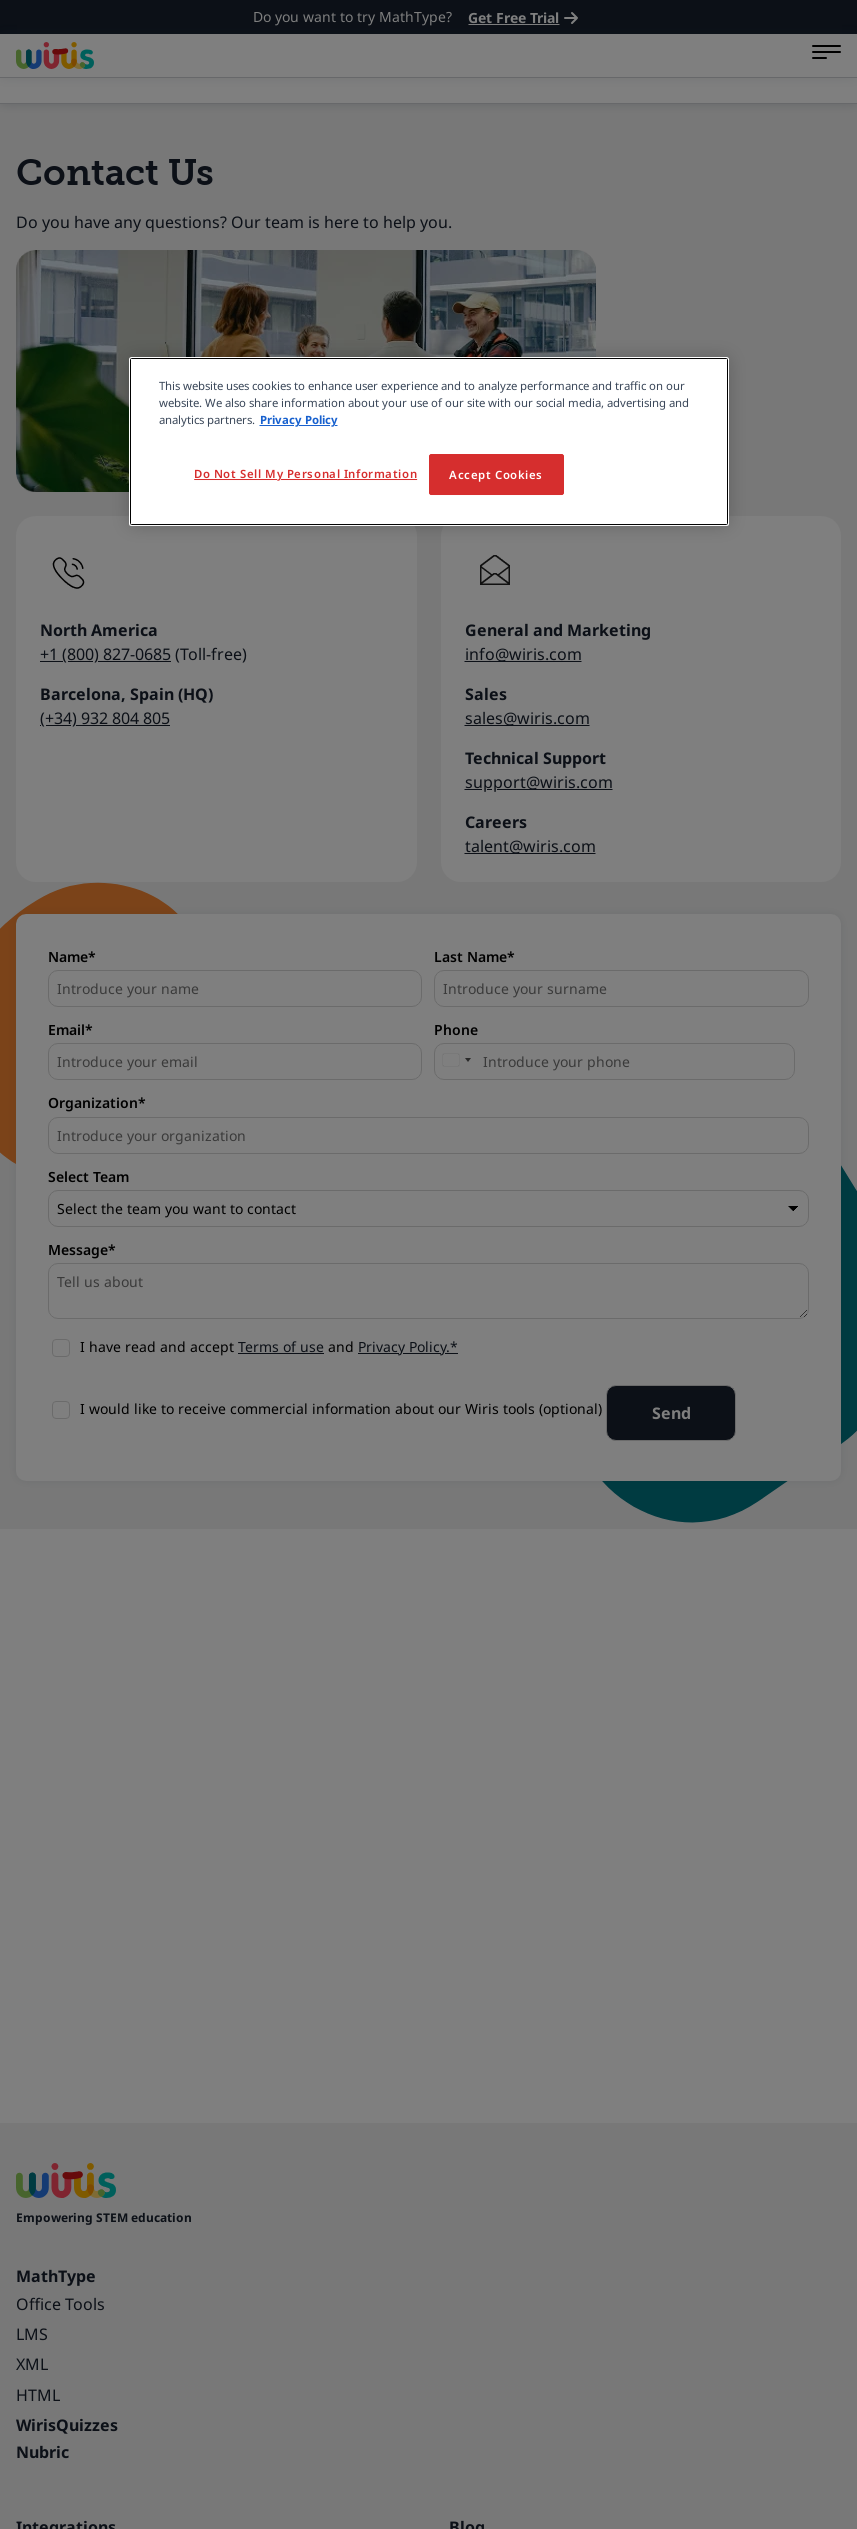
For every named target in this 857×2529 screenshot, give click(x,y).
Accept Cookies (496, 474)
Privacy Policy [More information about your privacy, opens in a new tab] (299, 419)
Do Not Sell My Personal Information (305, 473)
